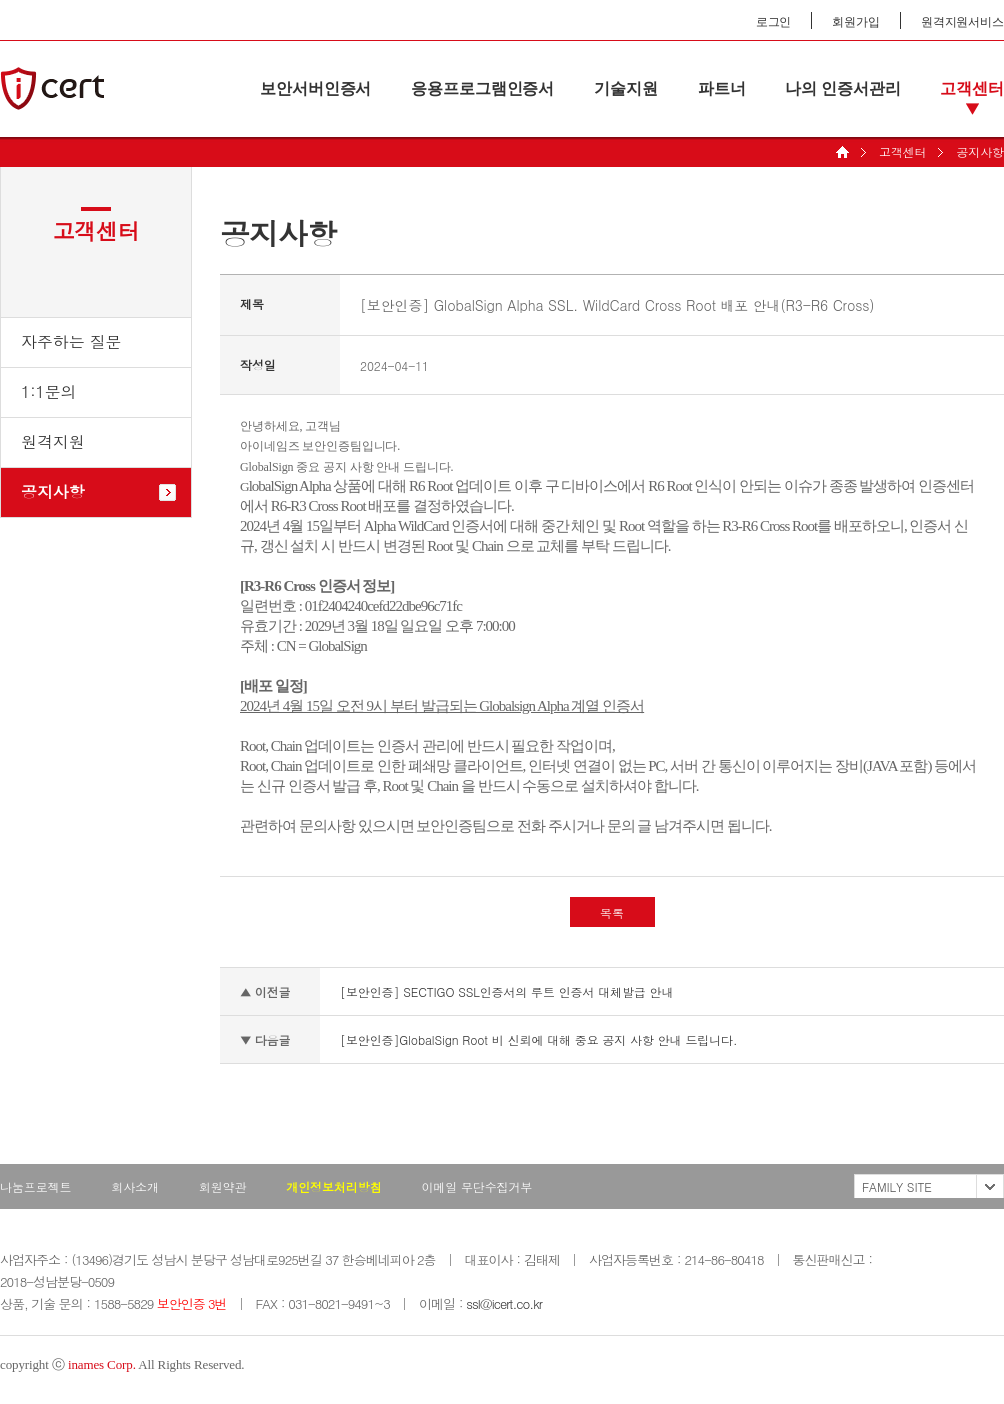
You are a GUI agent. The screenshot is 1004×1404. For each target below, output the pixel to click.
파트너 (722, 88)
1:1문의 (49, 391)
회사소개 (135, 1186)
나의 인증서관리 (842, 88)
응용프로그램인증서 (482, 88)
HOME (842, 152)
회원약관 (223, 1186)
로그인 (774, 22)
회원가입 (856, 22)
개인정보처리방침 (333, 1186)
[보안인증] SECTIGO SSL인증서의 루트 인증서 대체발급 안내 (506, 991)
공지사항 (980, 151)
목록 (612, 912)
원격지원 (53, 441)
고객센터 (972, 88)
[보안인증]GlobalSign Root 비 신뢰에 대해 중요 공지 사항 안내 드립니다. (538, 1039)
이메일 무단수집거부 (476, 1186)
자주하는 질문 (71, 341)
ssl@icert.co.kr (504, 1303)
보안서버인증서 (315, 88)
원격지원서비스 (962, 22)
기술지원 (626, 88)
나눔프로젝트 (35, 1186)
